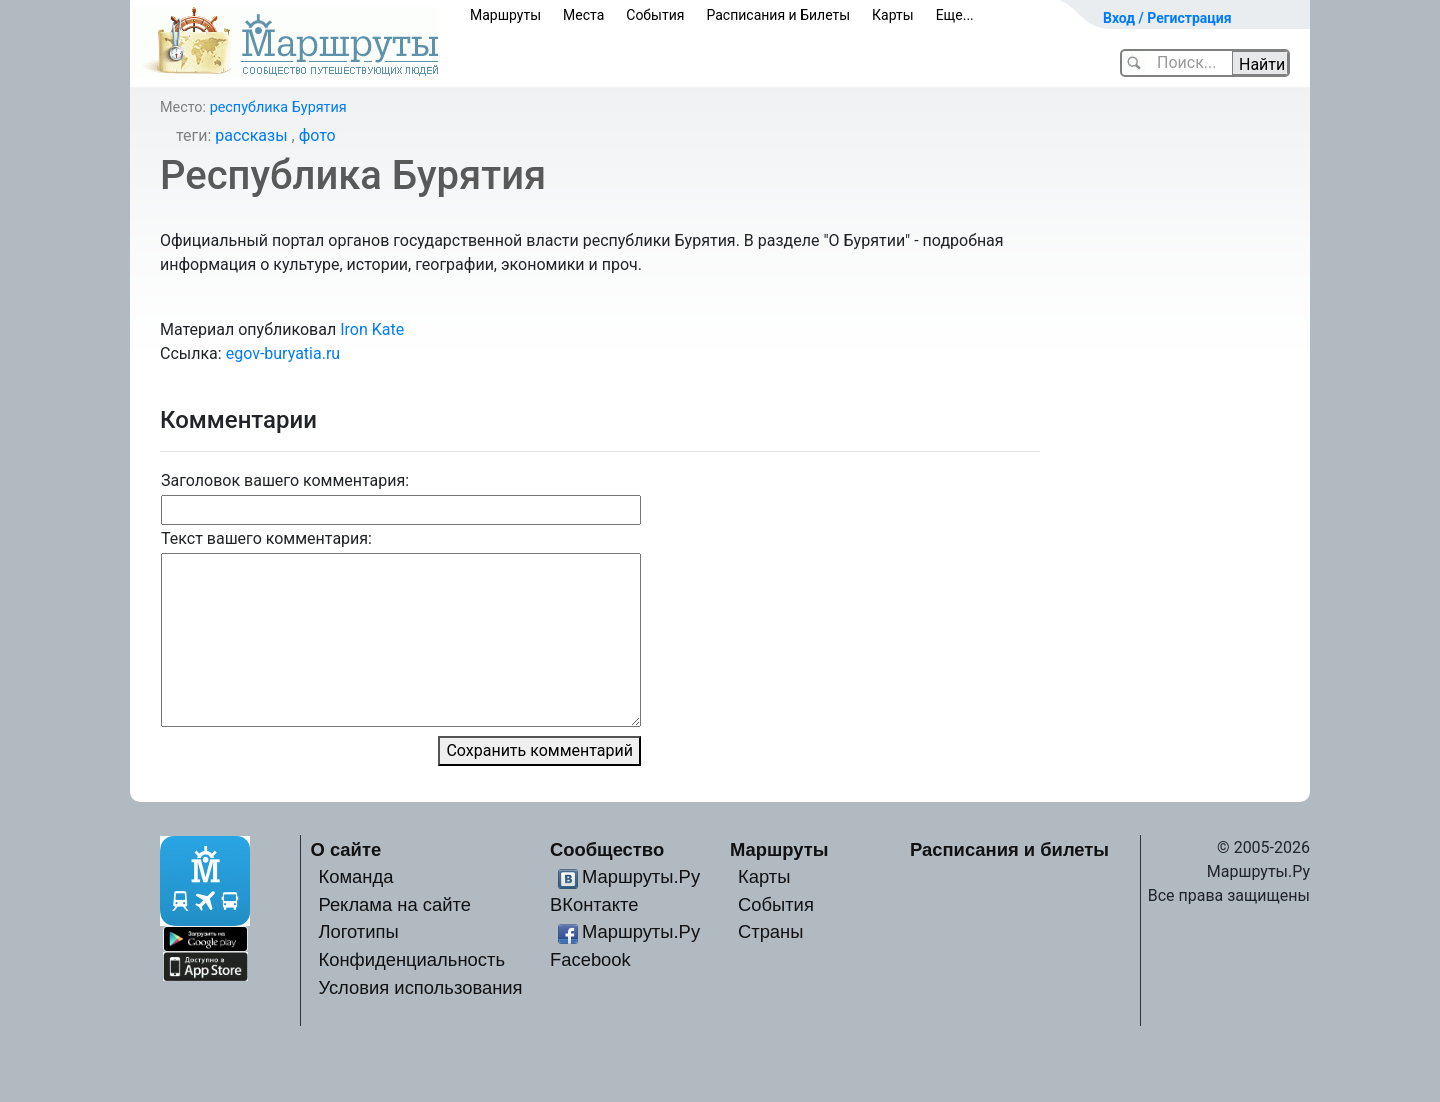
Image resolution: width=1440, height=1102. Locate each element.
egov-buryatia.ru (283, 353)
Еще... (955, 15)
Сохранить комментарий (539, 750)
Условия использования (420, 987)
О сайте (346, 849)
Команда (355, 876)
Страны (771, 931)
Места (583, 15)
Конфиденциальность (411, 959)
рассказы (251, 135)
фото (317, 135)
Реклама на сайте (394, 904)
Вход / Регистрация (1167, 18)
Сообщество (607, 849)
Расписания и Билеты (778, 15)
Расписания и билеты (1009, 849)
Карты (893, 15)
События (655, 15)
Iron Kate (372, 329)
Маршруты (505, 15)
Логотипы (358, 931)
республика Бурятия (278, 107)
